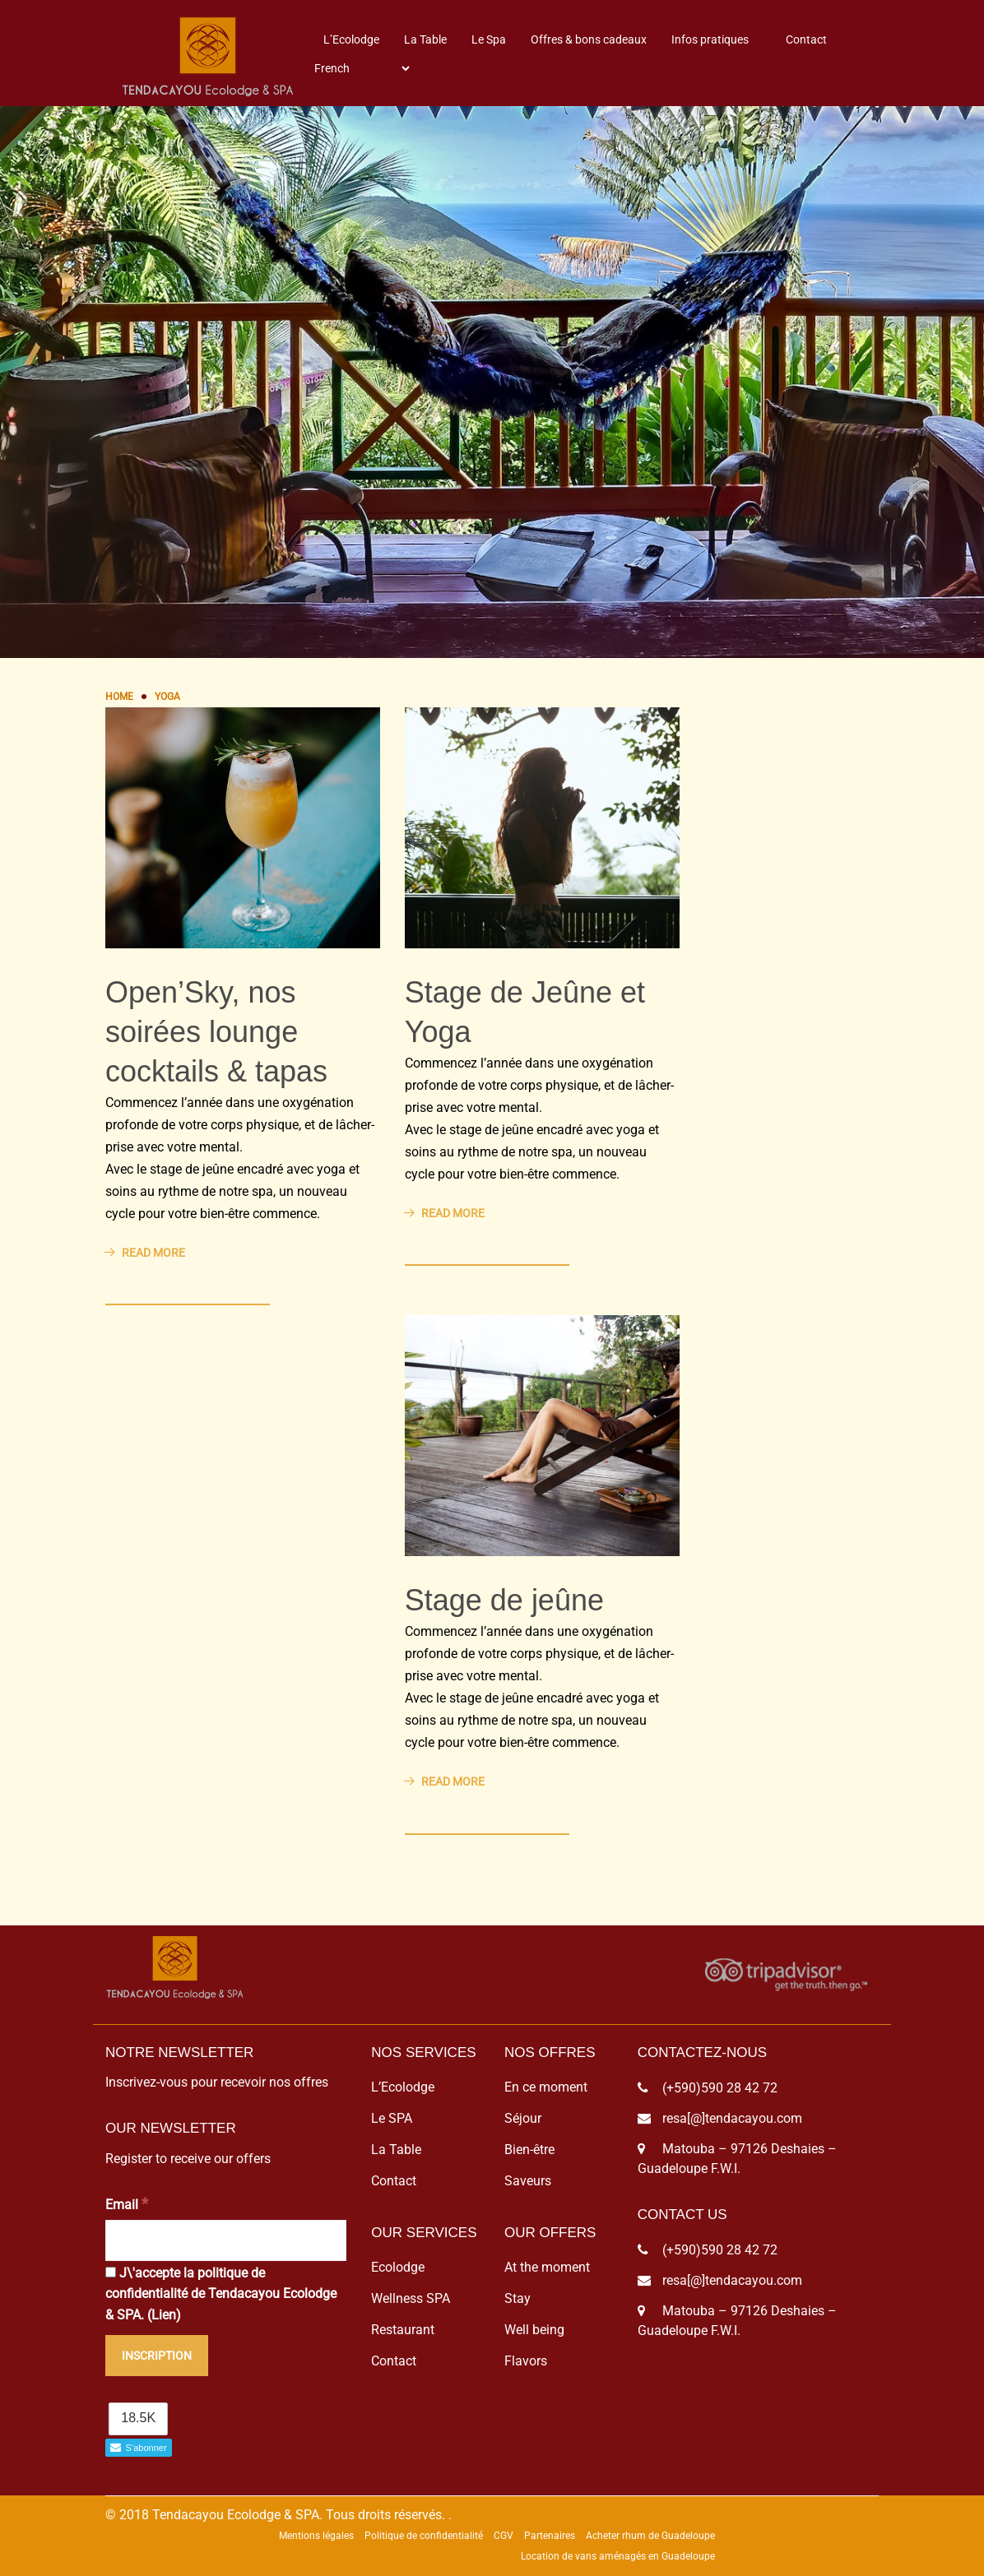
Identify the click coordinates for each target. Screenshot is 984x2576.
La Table (425, 39)
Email (126, 2203)
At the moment (547, 2267)
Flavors (525, 2361)
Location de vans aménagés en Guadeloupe (618, 2556)
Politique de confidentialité (423, 2535)
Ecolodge (398, 2267)
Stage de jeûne (504, 1600)
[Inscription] (156, 2355)
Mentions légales (316, 2535)
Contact (806, 39)
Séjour (522, 2118)
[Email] (225, 2240)
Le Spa (488, 39)
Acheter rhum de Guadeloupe (650, 2535)
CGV (503, 2535)
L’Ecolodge (351, 39)
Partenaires (549, 2535)
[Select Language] (361, 68)
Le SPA (391, 2118)
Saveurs (527, 2181)
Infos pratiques (710, 39)
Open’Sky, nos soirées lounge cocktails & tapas (216, 1031)
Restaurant (402, 2329)
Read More (145, 1252)
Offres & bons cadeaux (589, 39)
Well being (534, 2329)
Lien (163, 2315)
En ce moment (545, 2087)
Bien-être (529, 2149)
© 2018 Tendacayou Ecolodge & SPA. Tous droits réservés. (275, 2515)
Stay (517, 2298)
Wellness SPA (410, 2298)
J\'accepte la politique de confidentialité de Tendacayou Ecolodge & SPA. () (221, 2294)
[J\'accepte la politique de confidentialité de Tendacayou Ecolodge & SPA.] (110, 2272)
